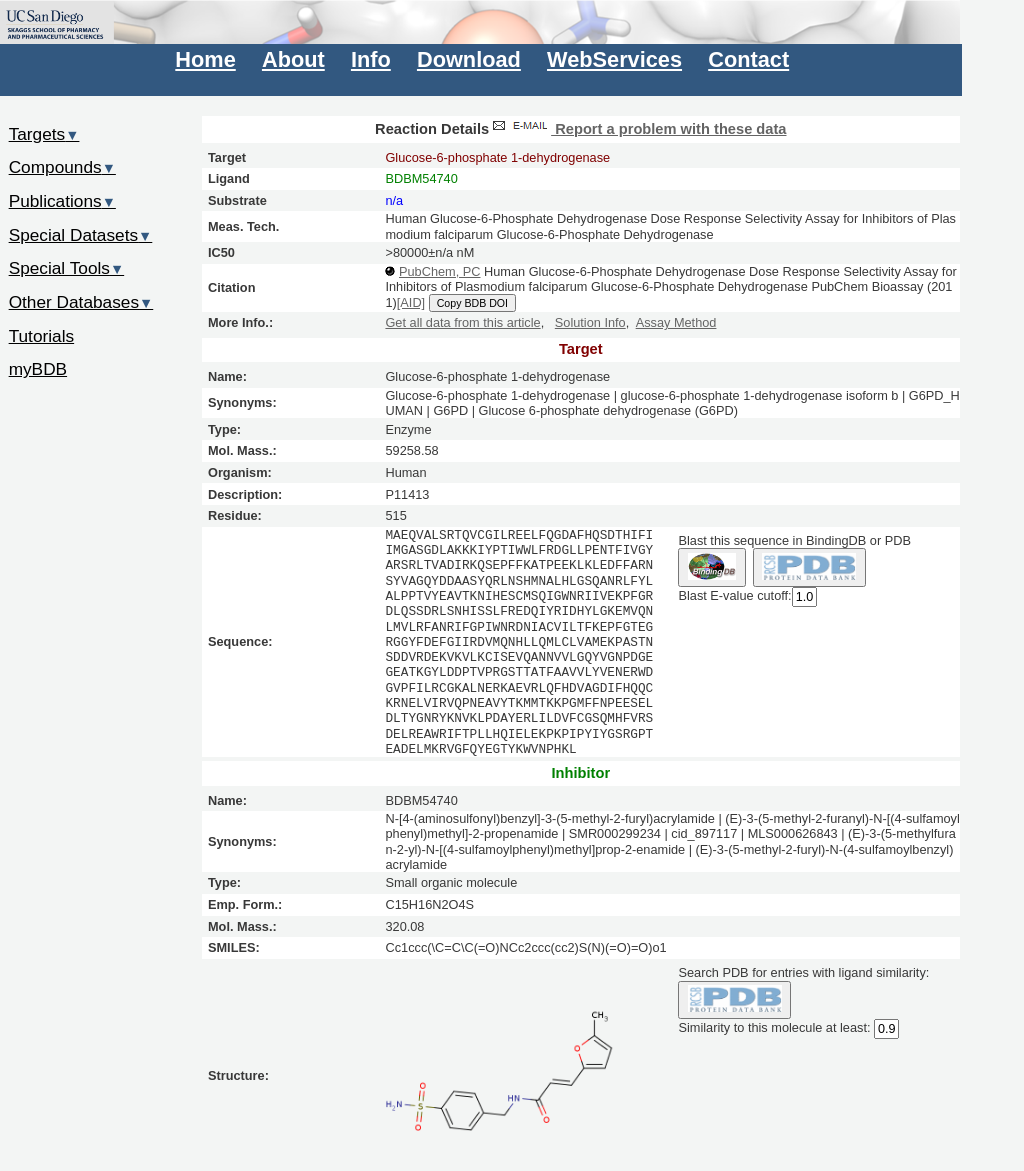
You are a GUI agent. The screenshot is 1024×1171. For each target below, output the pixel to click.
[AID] (411, 302)
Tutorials (42, 336)
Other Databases (81, 302)
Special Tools (67, 268)
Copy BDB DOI (472, 303)
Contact (748, 59)
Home (205, 59)
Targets (44, 134)
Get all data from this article (462, 322)
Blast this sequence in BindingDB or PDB (794, 540)
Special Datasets (81, 235)
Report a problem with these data (637, 129)
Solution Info (590, 322)
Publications (62, 201)
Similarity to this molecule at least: (774, 1027)
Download (469, 59)
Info (371, 59)
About (293, 59)
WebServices (614, 59)
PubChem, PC (440, 271)
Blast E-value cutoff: (734, 595)
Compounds (62, 167)
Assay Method (676, 322)
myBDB (38, 369)
